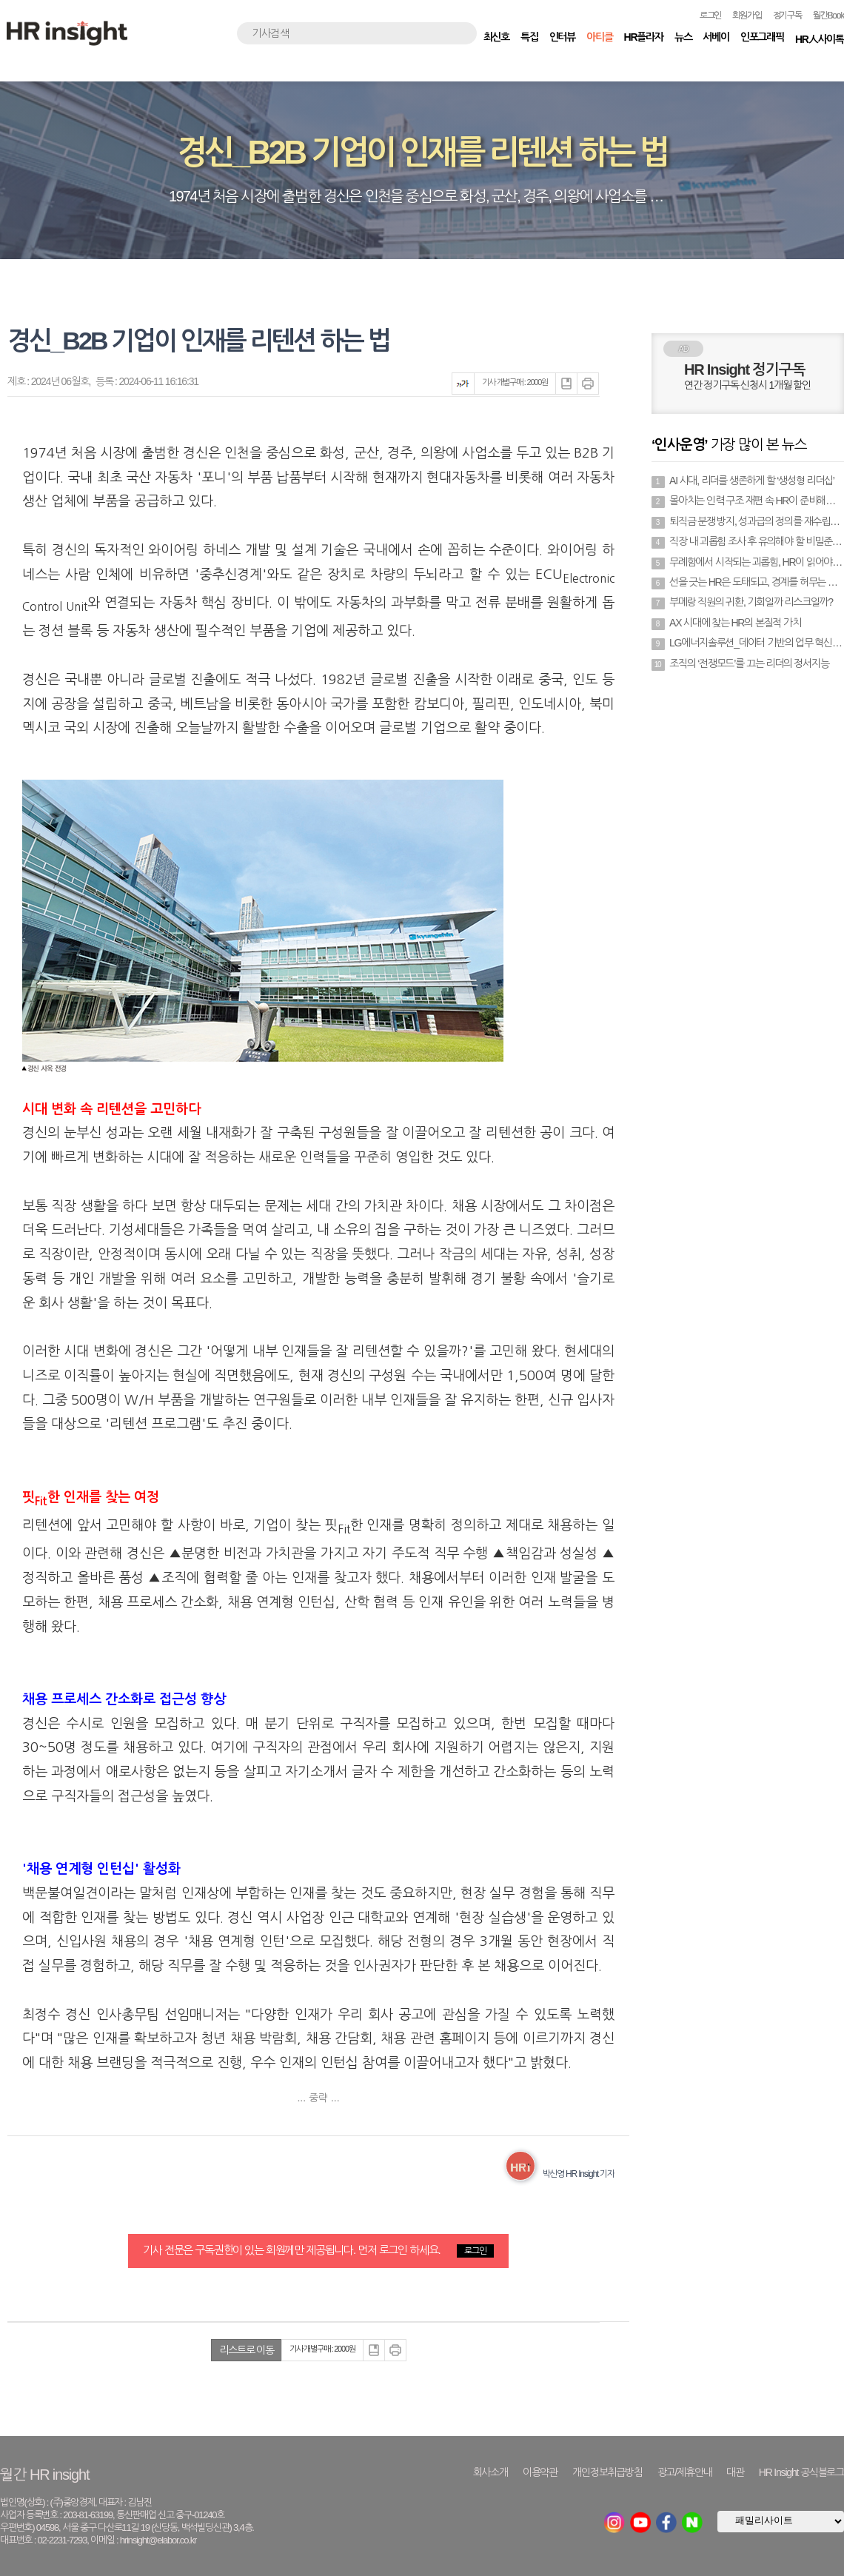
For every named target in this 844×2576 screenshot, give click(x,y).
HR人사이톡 (819, 39)
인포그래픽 (762, 37)
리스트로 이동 (246, 2350)
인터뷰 (562, 37)
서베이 (716, 37)
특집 (529, 37)
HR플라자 (643, 37)
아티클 (599, 37)
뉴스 (683, 37)
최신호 (496, 37)
